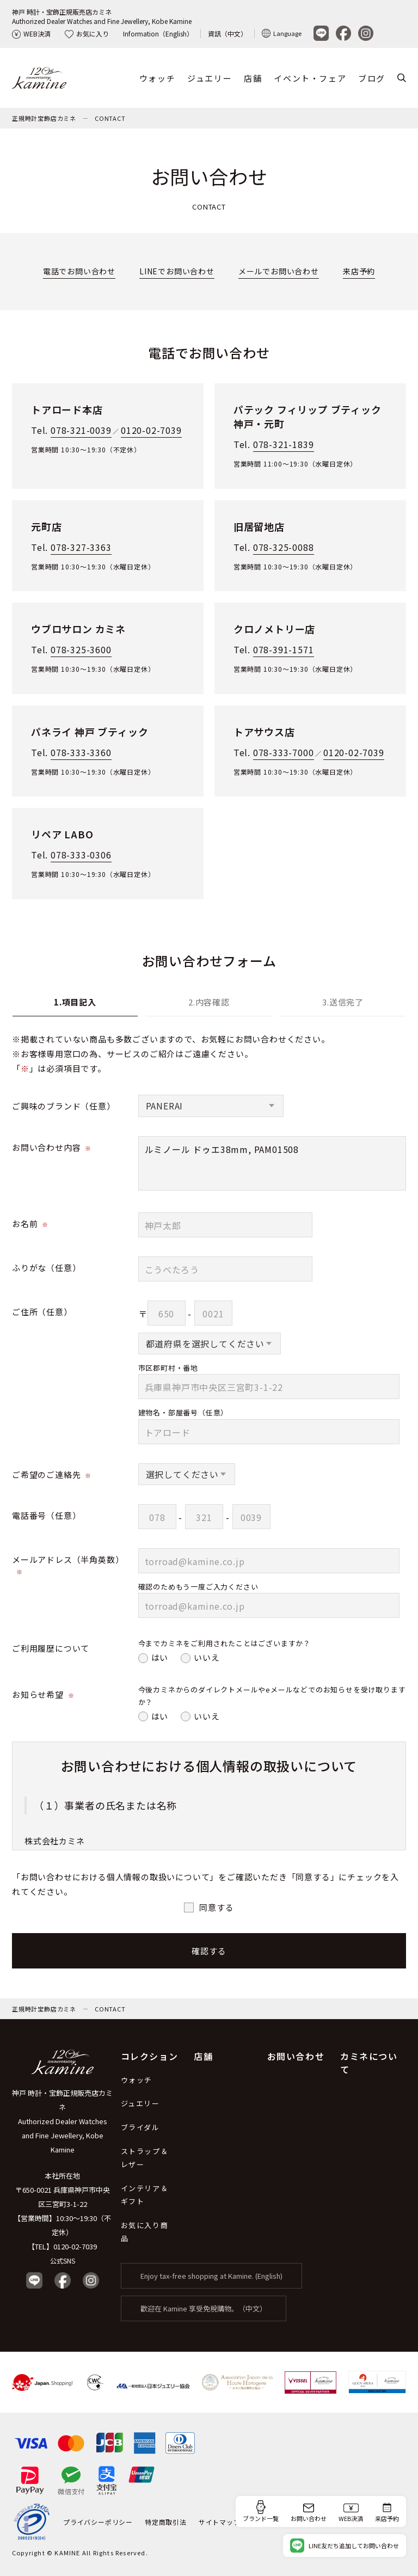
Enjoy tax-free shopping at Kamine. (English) (211, 2276)
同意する (216, 1907)
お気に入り (87, 33)
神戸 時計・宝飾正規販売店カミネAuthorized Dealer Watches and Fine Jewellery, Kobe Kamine (102, 16)
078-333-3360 (81, 752)
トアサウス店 (264, 732)
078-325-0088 (283, 547)
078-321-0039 (81, 430)
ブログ (371, 78)
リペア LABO (62, 834)
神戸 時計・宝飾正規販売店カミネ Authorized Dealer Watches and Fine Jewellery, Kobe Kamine (62, 2121)
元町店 (46, 526)
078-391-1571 (283, 649)
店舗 (253, 78)
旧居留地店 (259, 526)
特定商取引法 (166, 2521)
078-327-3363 (81, 547)
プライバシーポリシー (98, 2521)
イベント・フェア (310, 78)
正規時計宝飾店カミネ (44, 118)
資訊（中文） (227, 33)
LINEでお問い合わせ (176, 271)
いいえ (206, 1657)
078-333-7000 (283, 752)
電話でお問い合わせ (79, 271)
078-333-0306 (81, 854)
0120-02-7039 (151, 430)
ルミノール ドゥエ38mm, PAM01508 (272, 1163)
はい (160, 1657)
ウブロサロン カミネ (78, 629)
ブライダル (140, 2128)
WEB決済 (31, 33)
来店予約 (359, 271)
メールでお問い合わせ (278, 271)
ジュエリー (209, 78)
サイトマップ (220, 2521)
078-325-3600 (81, 649)
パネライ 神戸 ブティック (89, 732)
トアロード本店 (67, 409)
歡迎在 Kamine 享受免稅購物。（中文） (203, 2309)
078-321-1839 (283, 444)
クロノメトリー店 (274, 629)
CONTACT (110, 118)
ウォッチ (157, 78)
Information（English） (158, 33)
